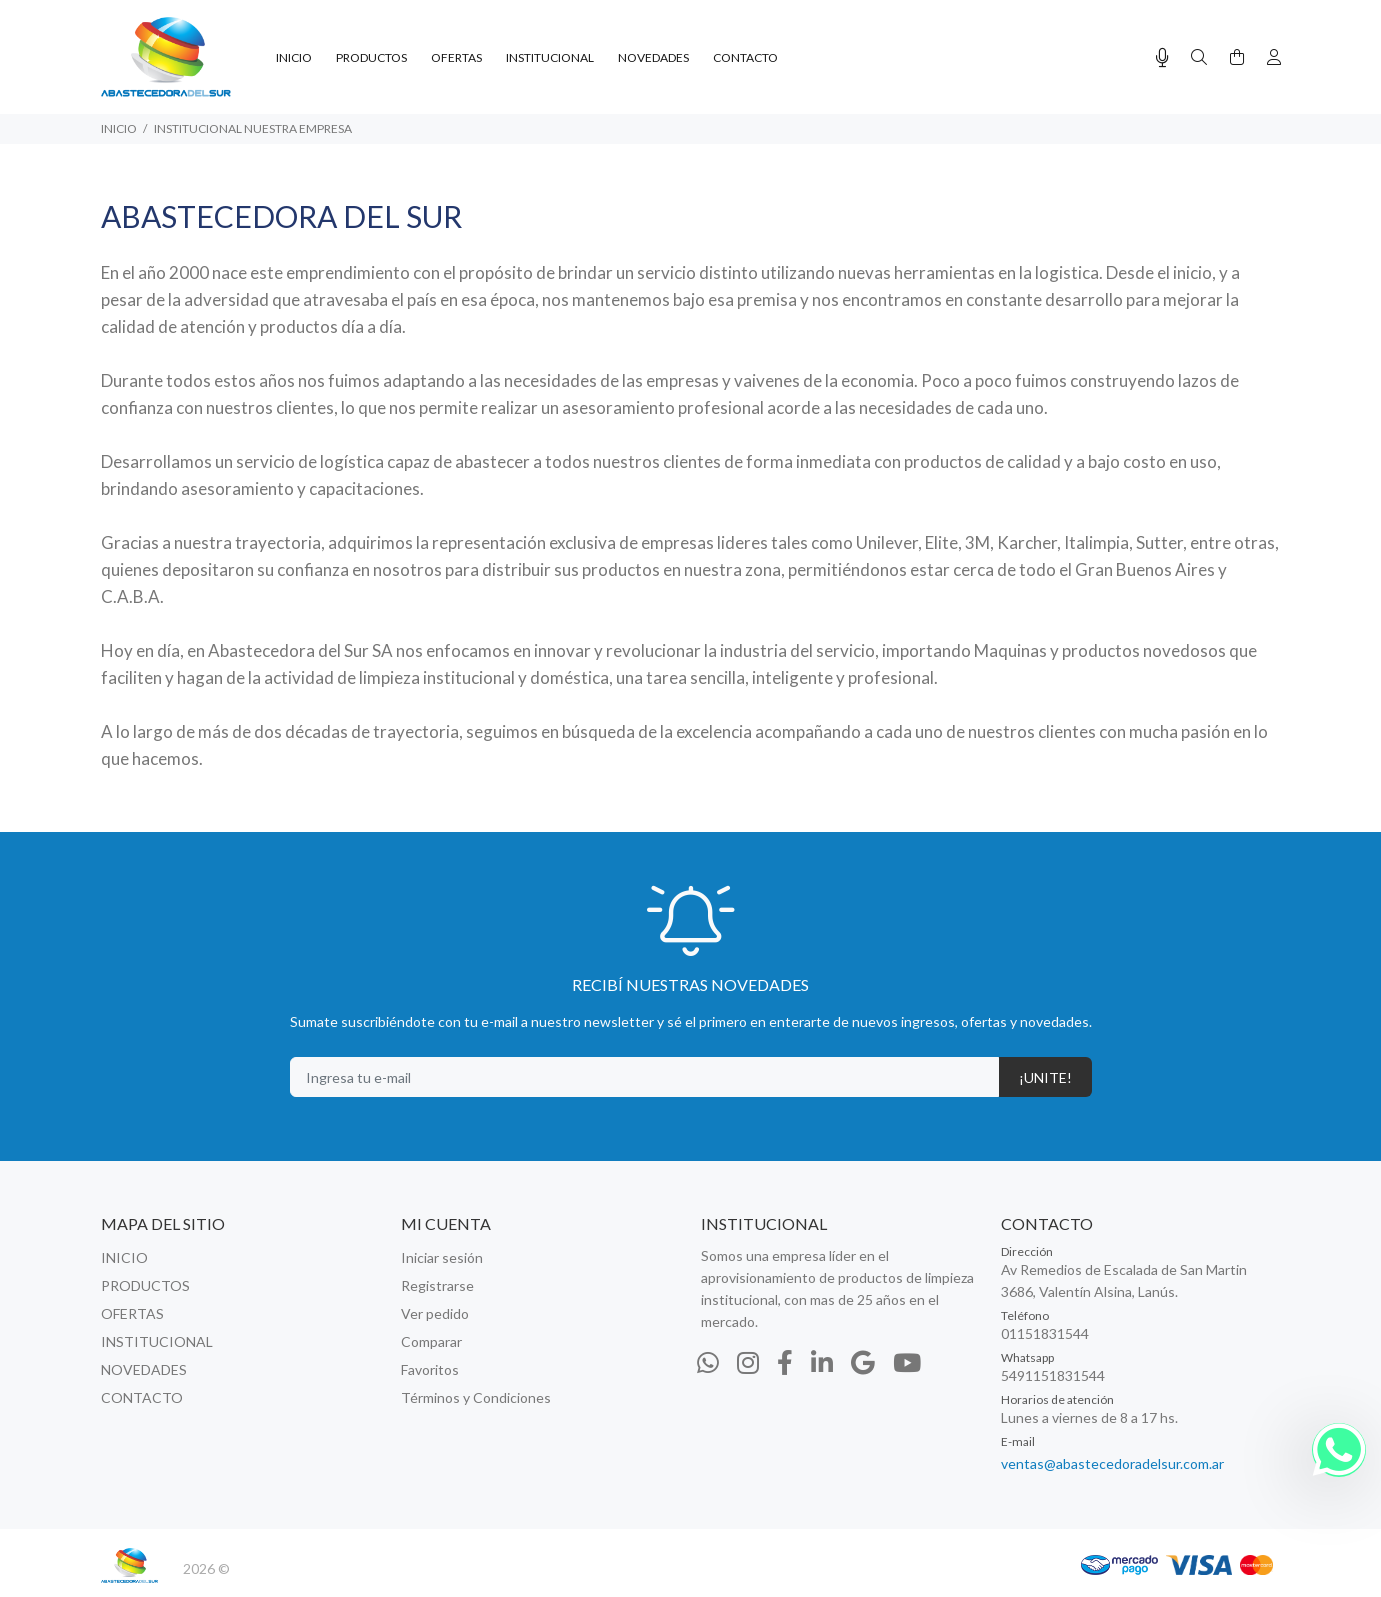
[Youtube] (907, 1362)
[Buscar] (1199, 57)
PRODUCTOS (145, 1285)
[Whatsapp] (708, 1362)
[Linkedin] (822, 1362)
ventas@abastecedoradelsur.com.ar (1112, 1463)
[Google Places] (863, 1362)
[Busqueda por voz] (1162, 57)
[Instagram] (748, 1362)
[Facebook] (785, 1362)
